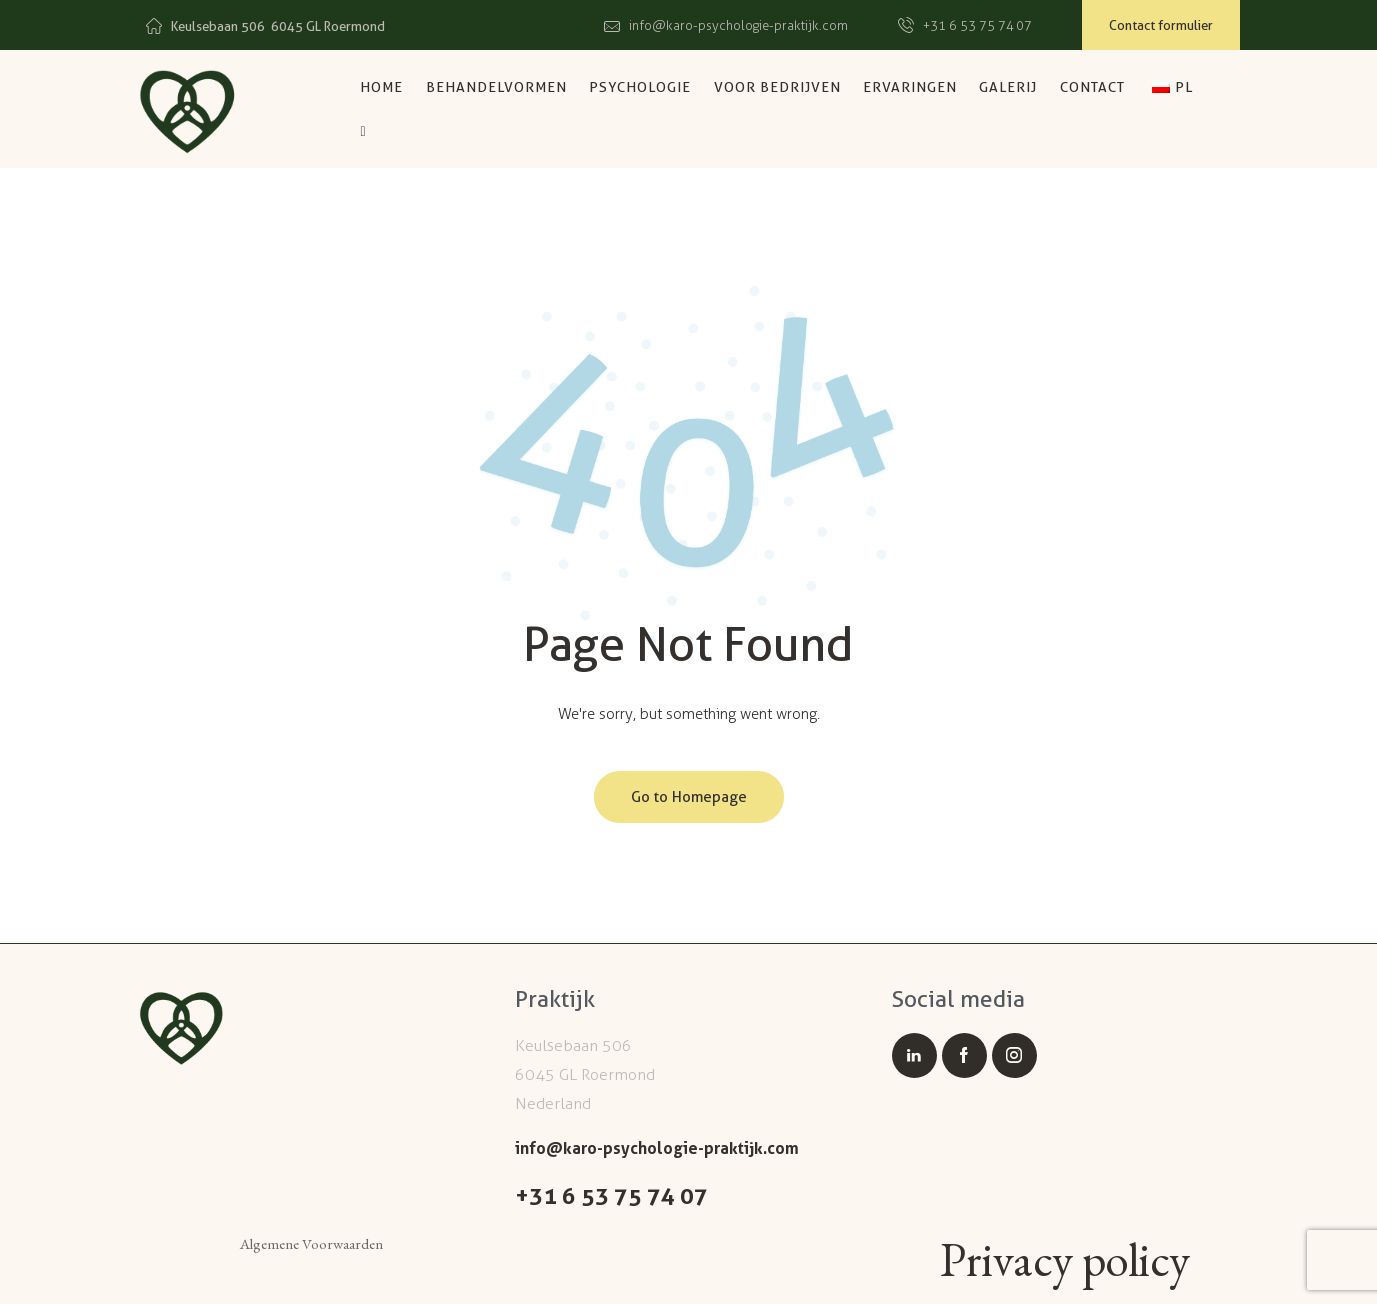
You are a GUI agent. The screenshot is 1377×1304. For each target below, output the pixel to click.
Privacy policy (1065, 1260)
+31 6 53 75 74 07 (611, 1196)
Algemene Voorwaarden (311, 1243)
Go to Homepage (689, 797)
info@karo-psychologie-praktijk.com (657, 1148)
